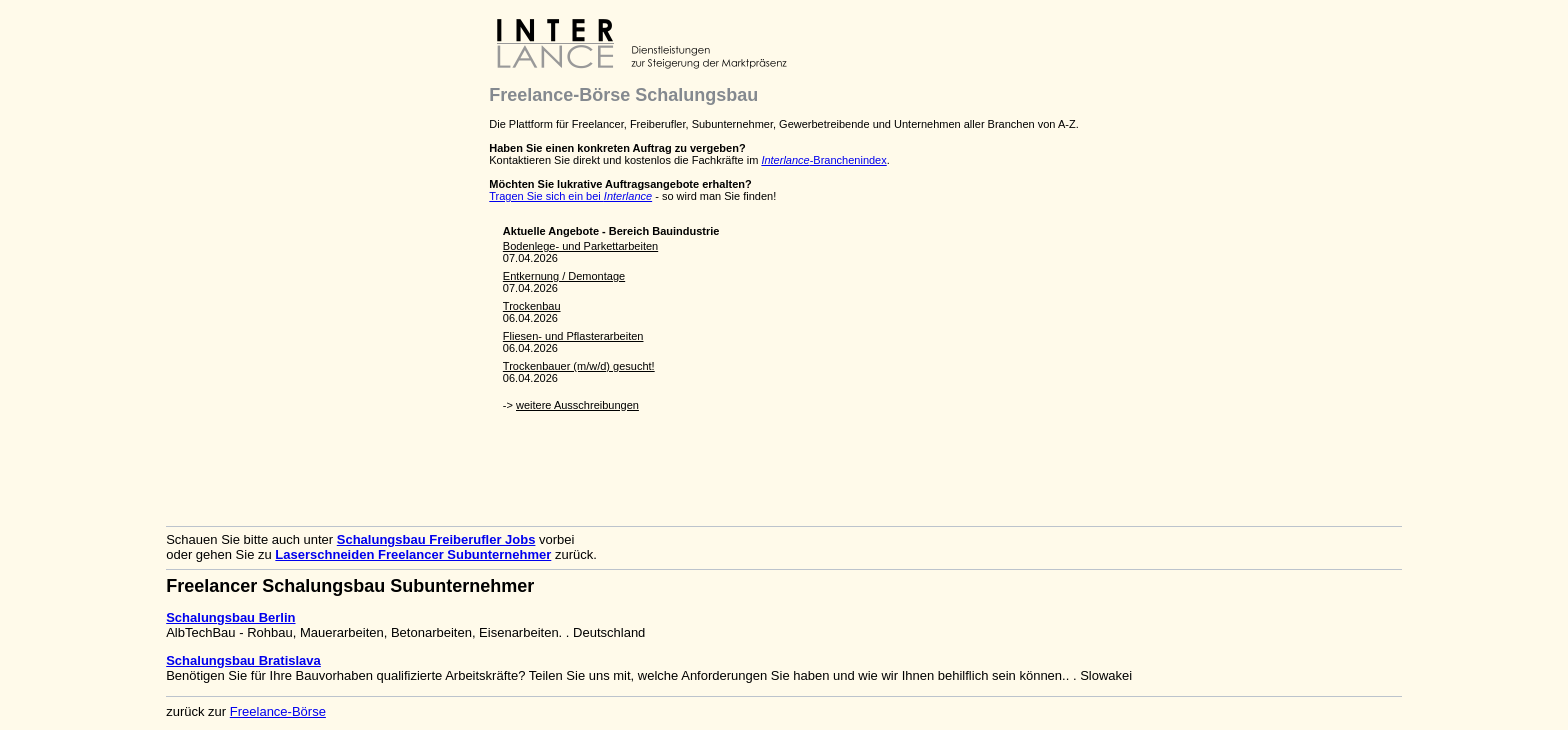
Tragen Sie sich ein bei (570, 196)
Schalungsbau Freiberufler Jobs (436, 539)
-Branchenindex (823, 160)
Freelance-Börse (278, 711)
